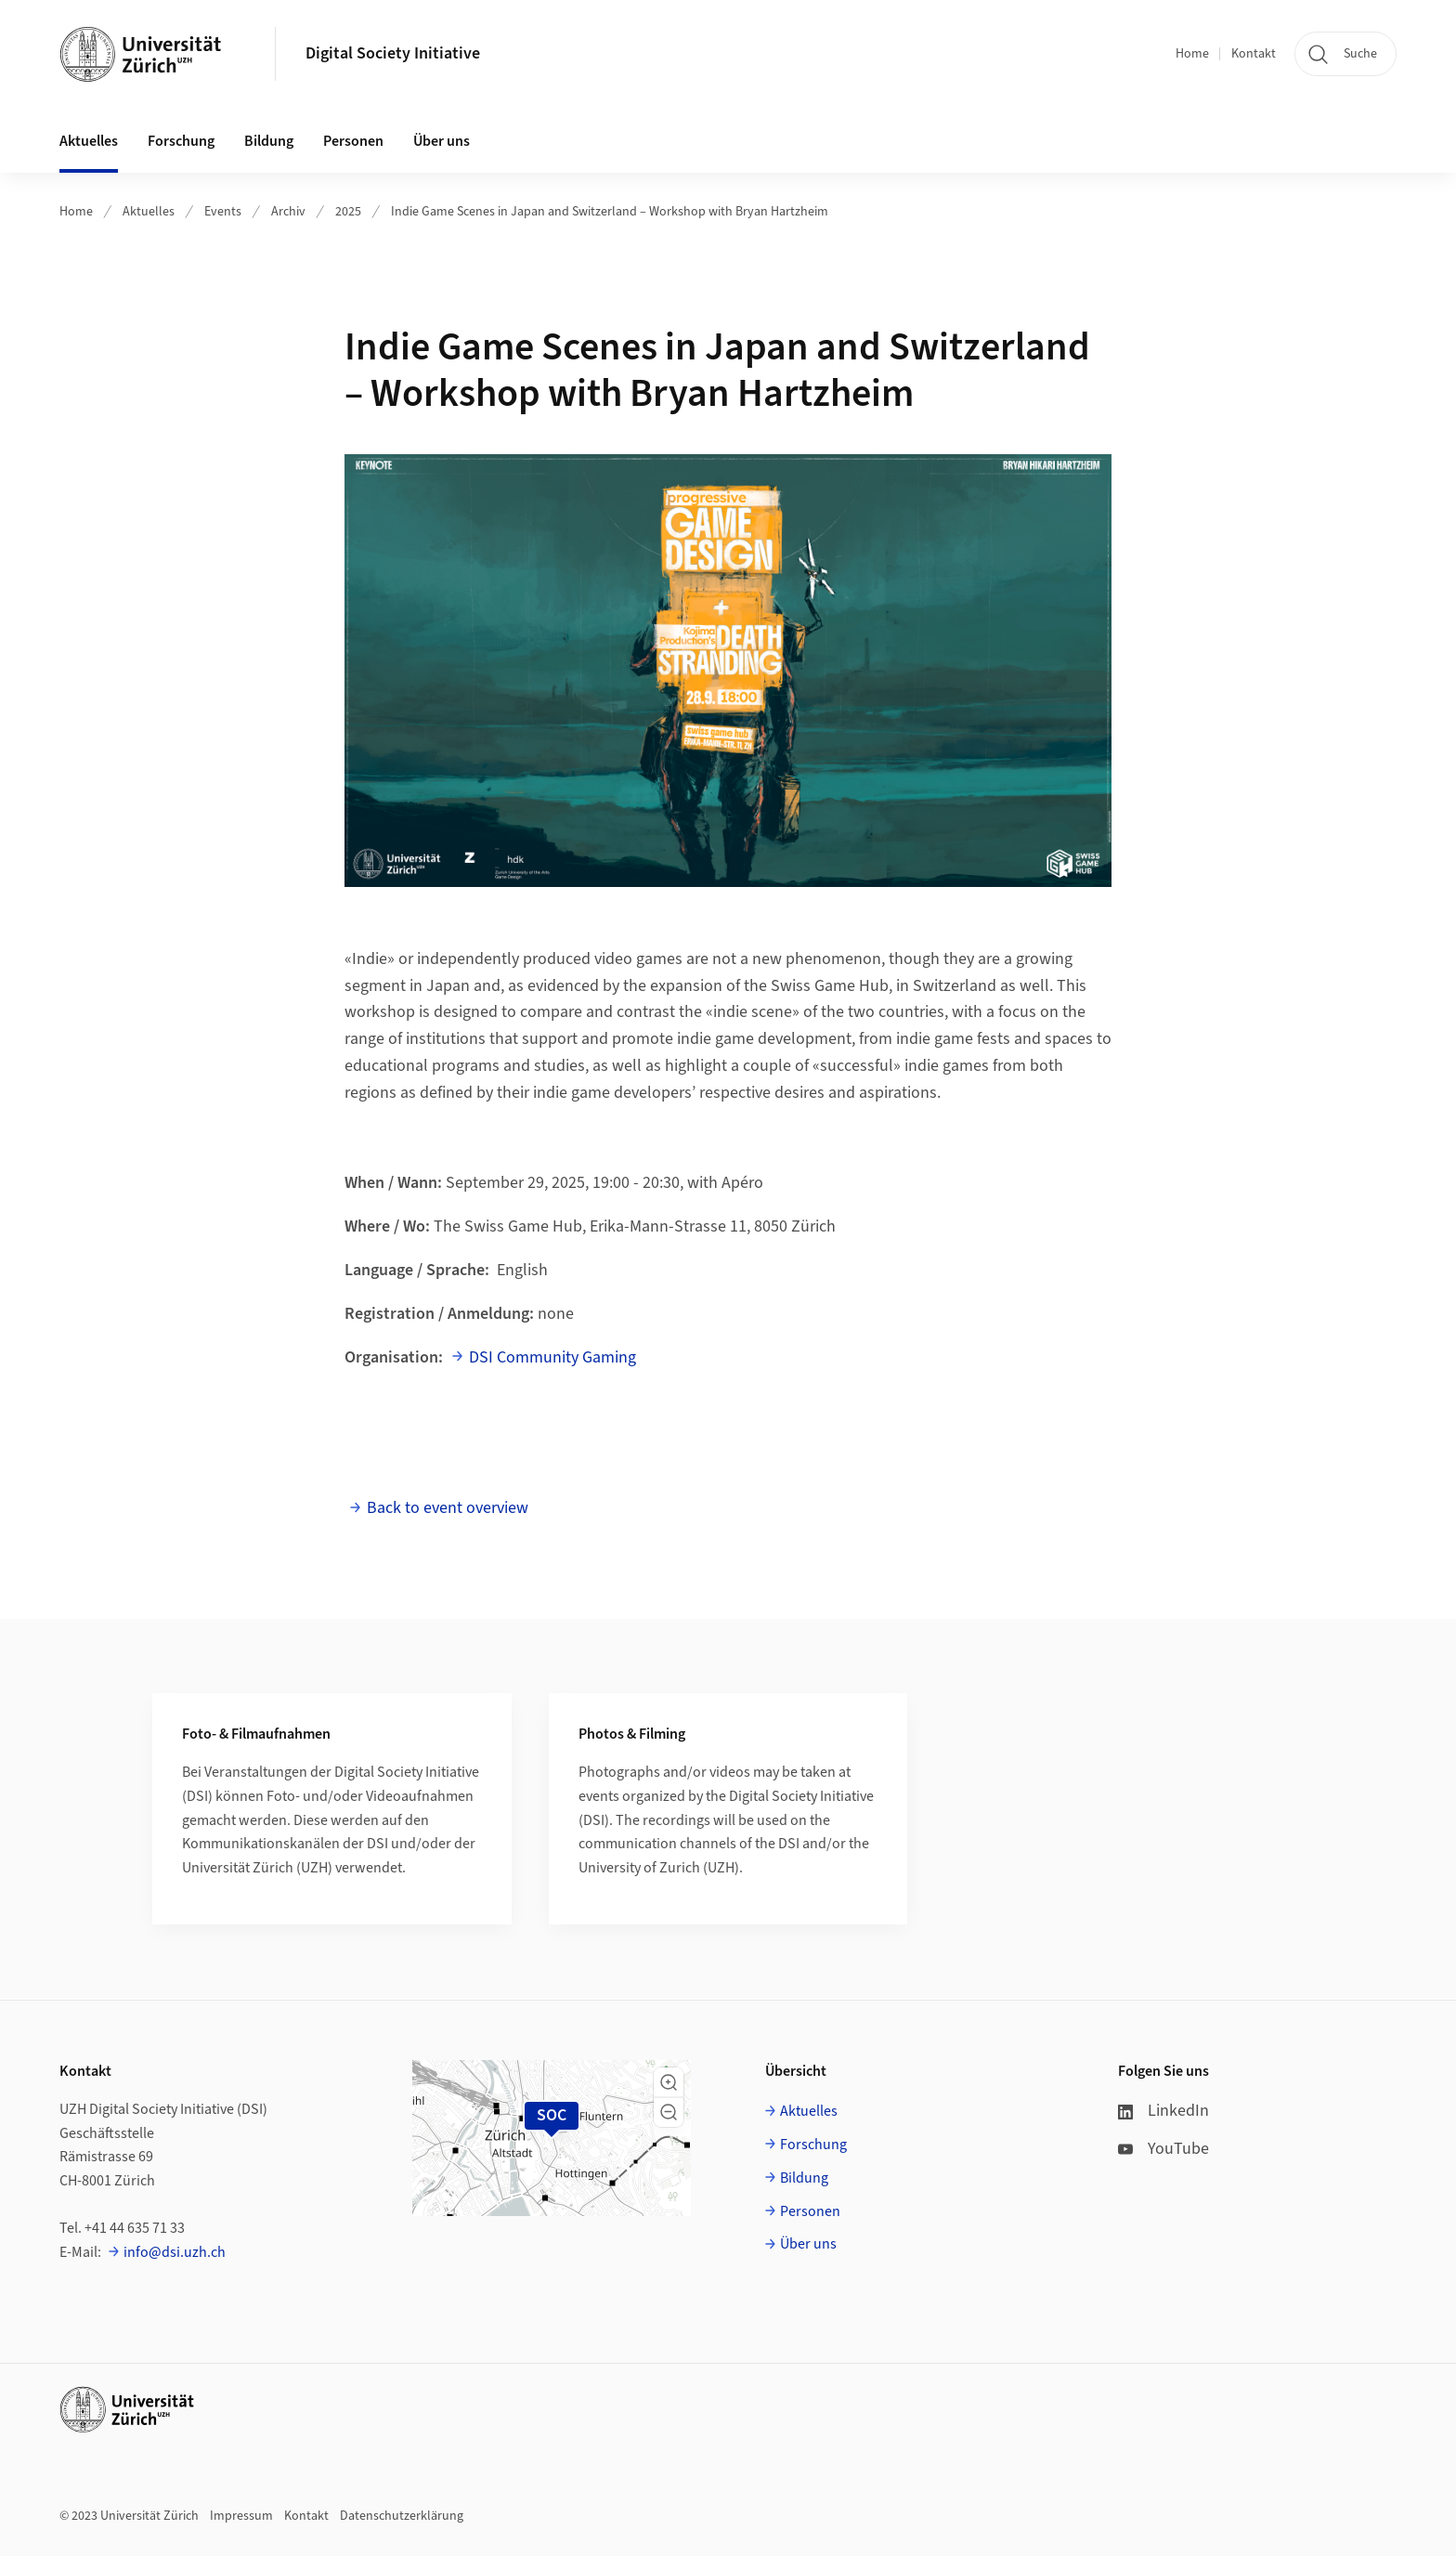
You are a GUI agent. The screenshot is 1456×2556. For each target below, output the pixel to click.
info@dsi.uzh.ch (175, 2252)
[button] (668, 2082)
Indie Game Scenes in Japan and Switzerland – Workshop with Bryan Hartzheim (609, 211)
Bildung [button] (268, 141)
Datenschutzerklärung (401, 2516)
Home (1192, 54)
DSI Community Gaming (552, 1357)
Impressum (241, 2516)
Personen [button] (353, 141)
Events (222, 211)
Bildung (804, 2178)
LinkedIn (1163, 2110)
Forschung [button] (181, 141)
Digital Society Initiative (393, 53)
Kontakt (1253, 54)
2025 (348, 211)
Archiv (288, 211)
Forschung (813, 2144)
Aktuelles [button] (88, 141)
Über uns (808, 2244)
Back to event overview (447, 1507)
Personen (810, 2211)
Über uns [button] (441, 141)
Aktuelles (149, 211)
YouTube (1163, 2148)
